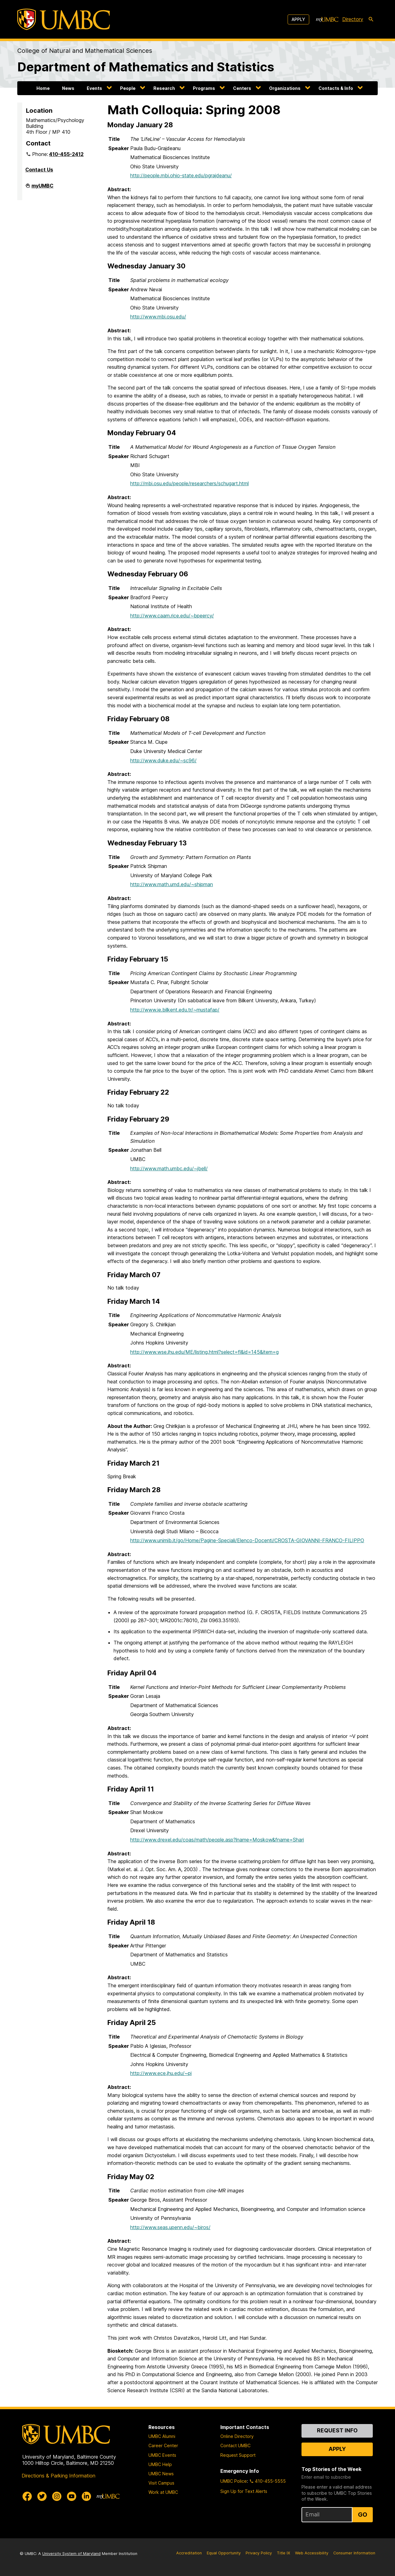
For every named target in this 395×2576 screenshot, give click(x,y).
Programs (204, 88)
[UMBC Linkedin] (86, 2496)
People (127, 88)
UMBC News (161, 2473)
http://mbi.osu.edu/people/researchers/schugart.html (189, 483)
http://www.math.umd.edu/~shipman (171, 884)
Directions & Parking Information (58, 2476)
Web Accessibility (311, 2553)
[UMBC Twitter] (42, 2496)
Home (43, 88)
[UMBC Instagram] (57, 2496)
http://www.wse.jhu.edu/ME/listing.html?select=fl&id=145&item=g (204, 1352)
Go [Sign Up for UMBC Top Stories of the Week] (362, 2514)
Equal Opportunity (224, 2553)
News (68, 88)
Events (94, 88)
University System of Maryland (71, 2553)
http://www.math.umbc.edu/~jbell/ (169, 1168)
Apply (298, 19)
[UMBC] (63, 19)
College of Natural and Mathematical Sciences (84, 50)
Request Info (337, 2430)
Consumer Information (354, 2553)
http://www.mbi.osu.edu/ (158, 317)
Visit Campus (161, 2483)
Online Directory (237, 2436)
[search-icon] (371, 19)
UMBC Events (162, 2455)
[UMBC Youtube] (71, 2496)
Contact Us (39, 169)
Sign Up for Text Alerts (243, 2491)
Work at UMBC (163, 2492)
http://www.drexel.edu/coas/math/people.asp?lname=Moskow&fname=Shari (217, 1840)
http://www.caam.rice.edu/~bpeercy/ (172, 615)
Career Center (163, 2445)
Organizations (285, 88)
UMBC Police (233, 2481)
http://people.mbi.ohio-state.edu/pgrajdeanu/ (181, 175)
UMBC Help (160, 2464)
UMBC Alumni (161, 2436)
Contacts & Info (335, 88)
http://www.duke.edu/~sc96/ (163, 760)
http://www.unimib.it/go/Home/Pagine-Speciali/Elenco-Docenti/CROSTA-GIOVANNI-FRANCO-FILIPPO (247, 1540)
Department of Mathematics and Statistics (145, 66)
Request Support (238, 2455)
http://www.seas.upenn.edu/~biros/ (170, 2227)
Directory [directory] (352, 19)
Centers (242, 88)
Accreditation (189, 2553)
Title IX (283, 2553)
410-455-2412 (66, 154)
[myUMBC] (327, 19)
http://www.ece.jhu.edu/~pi (161, 2073)
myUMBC (42, 188)
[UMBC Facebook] (27, 2496)
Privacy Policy (259, 2553)
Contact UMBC (235, 2445)
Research (164, 88)
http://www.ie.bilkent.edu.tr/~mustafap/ (174, 1010)
